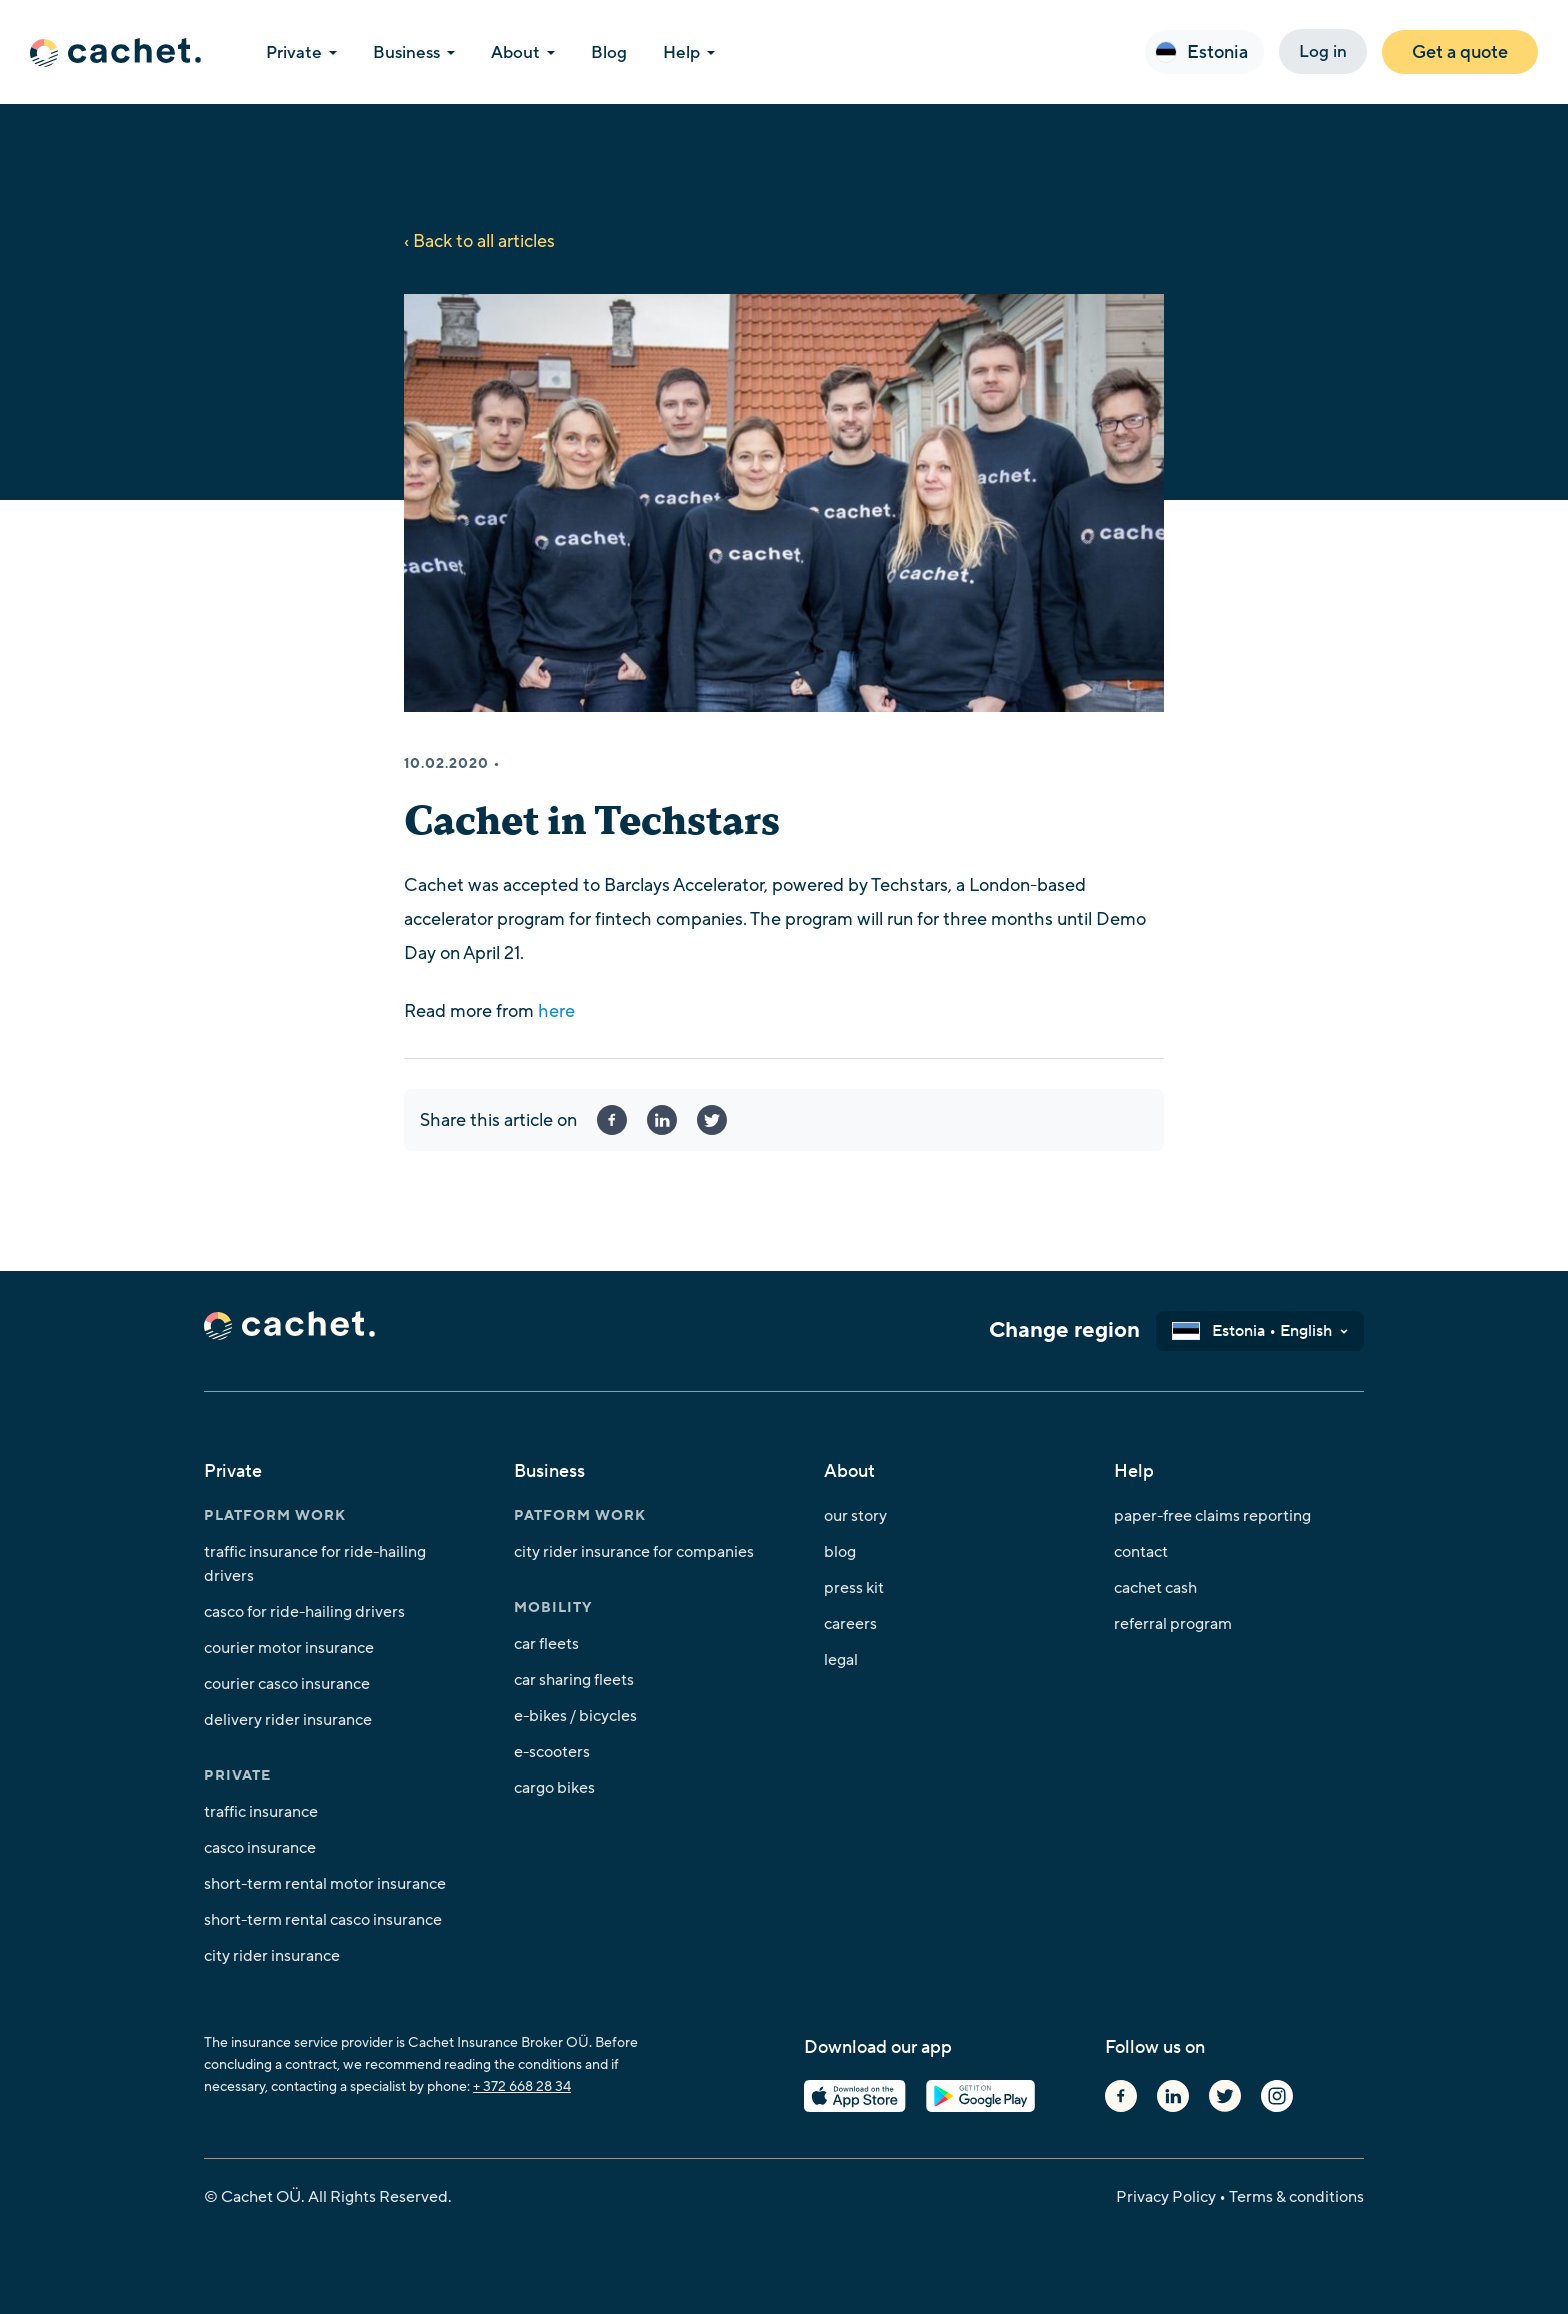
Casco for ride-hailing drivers (304, 1612)
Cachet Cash (1155, 1588)
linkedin (662, 1120)
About (515, 52)
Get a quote (1460, 52)
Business (406, 52)
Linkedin (1173, 2096)
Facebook (612, 1120)
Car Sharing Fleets (574, 1680)
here (556, 1011)
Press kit (854, 1588)
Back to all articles (484, 241)
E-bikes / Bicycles (575, 1716)
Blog (840, 1552)
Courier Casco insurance (287, 1684)
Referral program (1173, 1624)
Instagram (1277, 2096)
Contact (1141, 1552)
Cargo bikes (554, 1788)
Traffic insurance (261, 1812)
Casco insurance (260, 1848)
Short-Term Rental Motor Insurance (325, 1884)
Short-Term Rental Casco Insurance (323, 1920)
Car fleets (546, 1644)
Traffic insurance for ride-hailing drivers (315, 1564)
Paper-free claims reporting (1212, 1516)
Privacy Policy (1166, 2197)
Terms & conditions (1296, 2197)
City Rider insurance (272, 1956)
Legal (841, 1660)
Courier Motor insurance (289, 1648)
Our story (855, 1516)
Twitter (1225, 2096)
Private (294, 52)
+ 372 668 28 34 (522, 2086)
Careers (850, 1624)
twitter (712, 1120)
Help (681, 52)
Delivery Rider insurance (288, 1720)
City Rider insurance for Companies (634, 1552)
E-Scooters (552, 1752)
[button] (1204, 52)
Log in (1323, 51)
